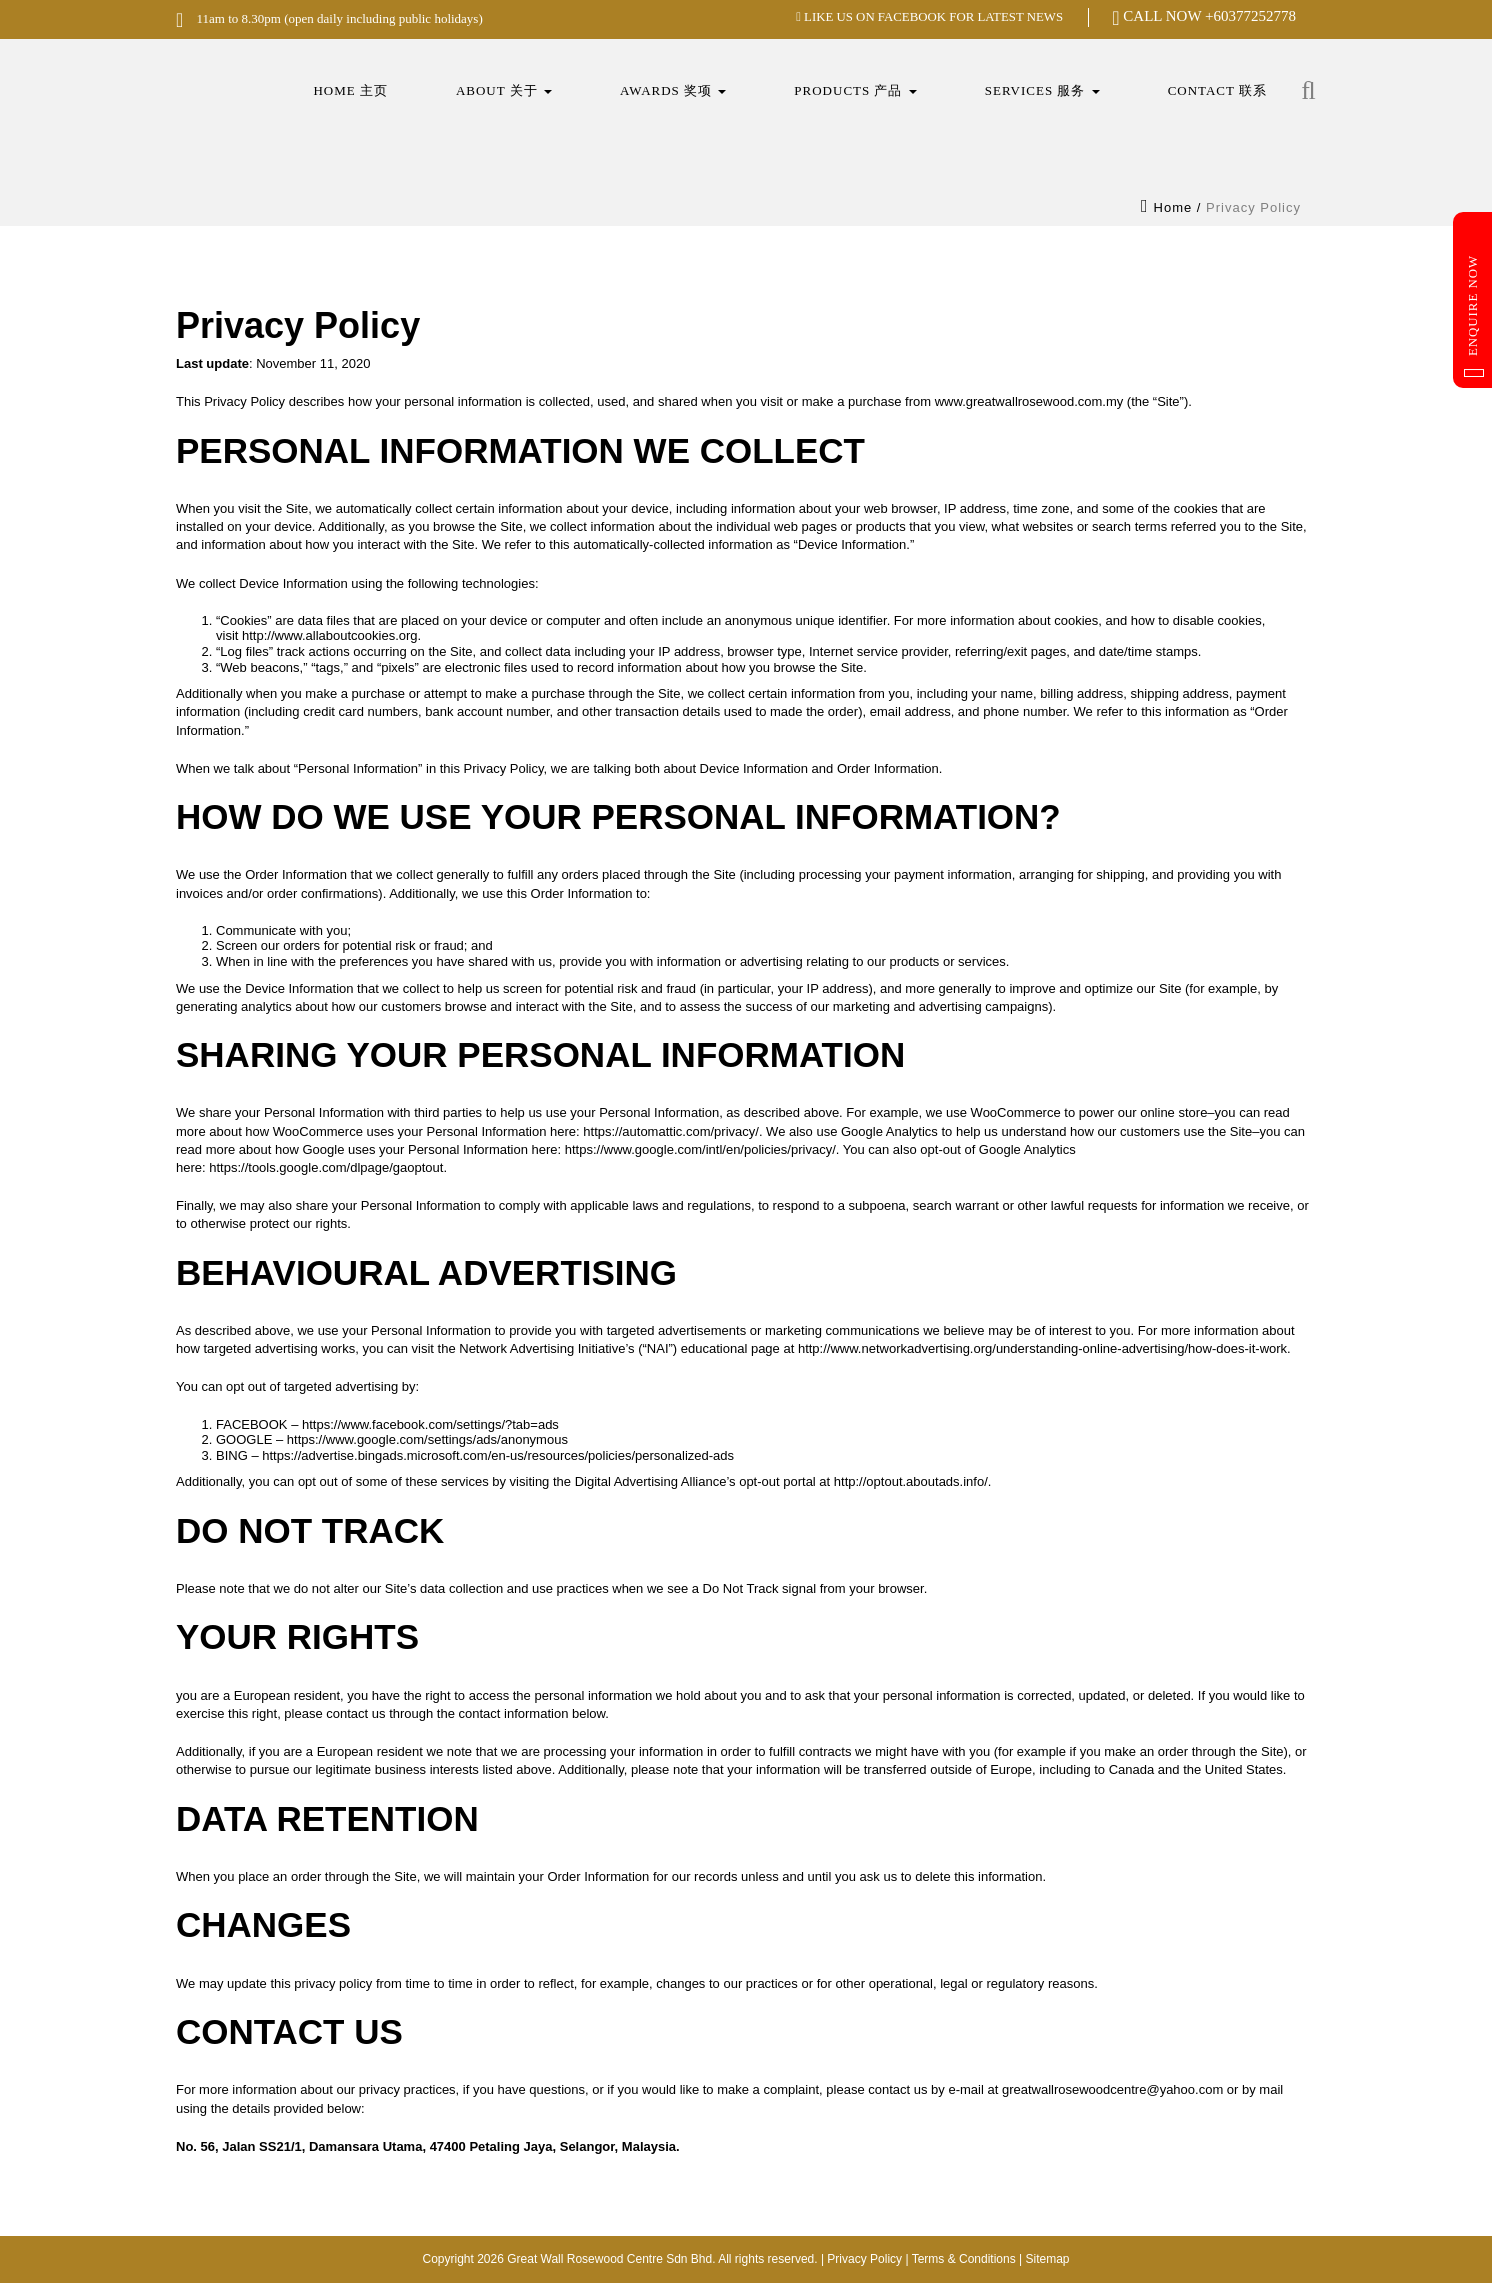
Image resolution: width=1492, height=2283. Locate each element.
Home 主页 (350, 90)
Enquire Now (1474, 316)
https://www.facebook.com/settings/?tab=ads (430, 1424)
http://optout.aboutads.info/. (913, 1481)
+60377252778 (1250, 16)
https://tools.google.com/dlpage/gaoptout (326, 1167)
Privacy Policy (864, 2259)
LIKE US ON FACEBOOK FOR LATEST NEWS (928, 16)
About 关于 (504, 90)
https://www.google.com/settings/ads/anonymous (427, 1439)
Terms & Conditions (964, 2259)
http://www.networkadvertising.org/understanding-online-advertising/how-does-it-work (1042, 1348)
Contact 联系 (1217, 90)
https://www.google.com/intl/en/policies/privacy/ (700, 1149)
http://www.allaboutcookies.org (330, 635)
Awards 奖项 (673, 90)
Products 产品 (855, 90)
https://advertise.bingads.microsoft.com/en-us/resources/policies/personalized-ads (498, 1455)
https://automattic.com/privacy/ (671, 1131)
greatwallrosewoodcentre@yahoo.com (1112, 2089)
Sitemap (1047, 2259)
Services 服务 (1042, 90)
